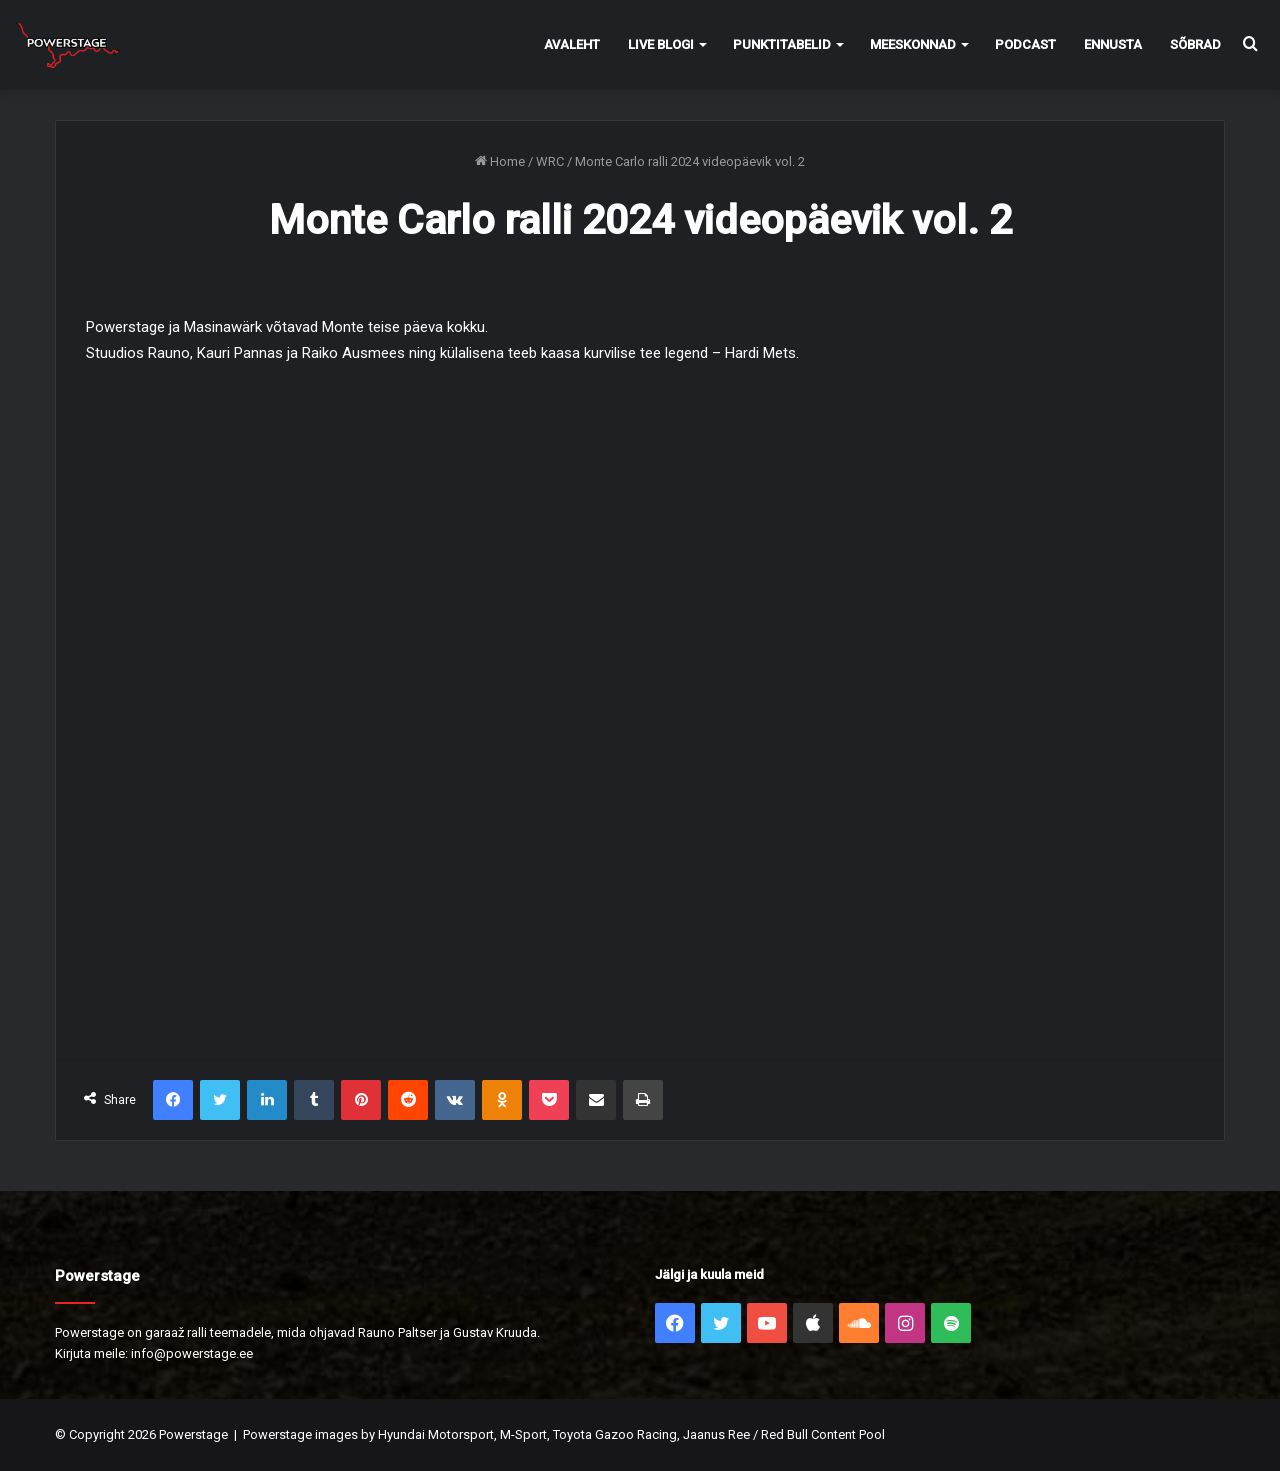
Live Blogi (661, 44)
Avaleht (572, 44)
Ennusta (1113, 44)
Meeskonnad (913, 44)
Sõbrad (1195, 44)
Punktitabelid (782, 44)
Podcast (1025, 44)
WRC (550, 161)
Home (500, 161)
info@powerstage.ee (192, 1353)
